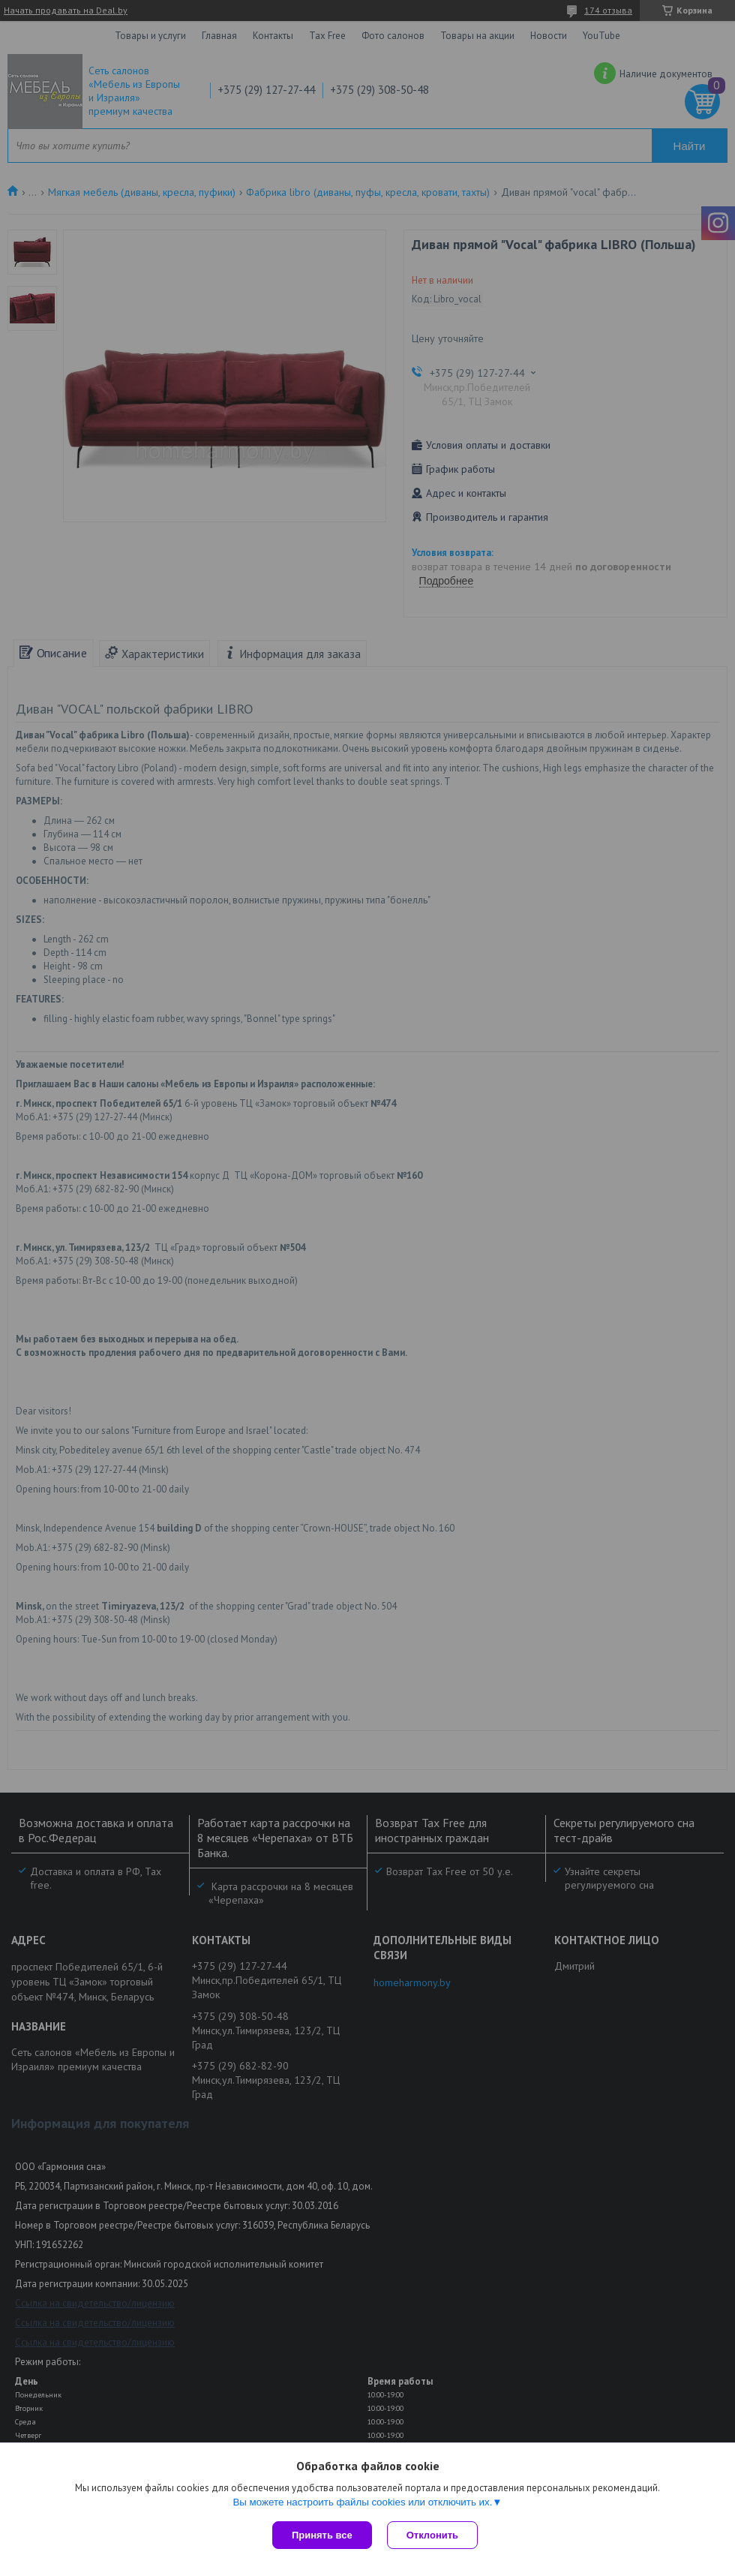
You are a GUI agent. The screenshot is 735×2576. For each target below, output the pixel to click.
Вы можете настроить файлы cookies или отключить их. (362, 2502)
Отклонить (432, 2535)
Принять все (322, 2535)
